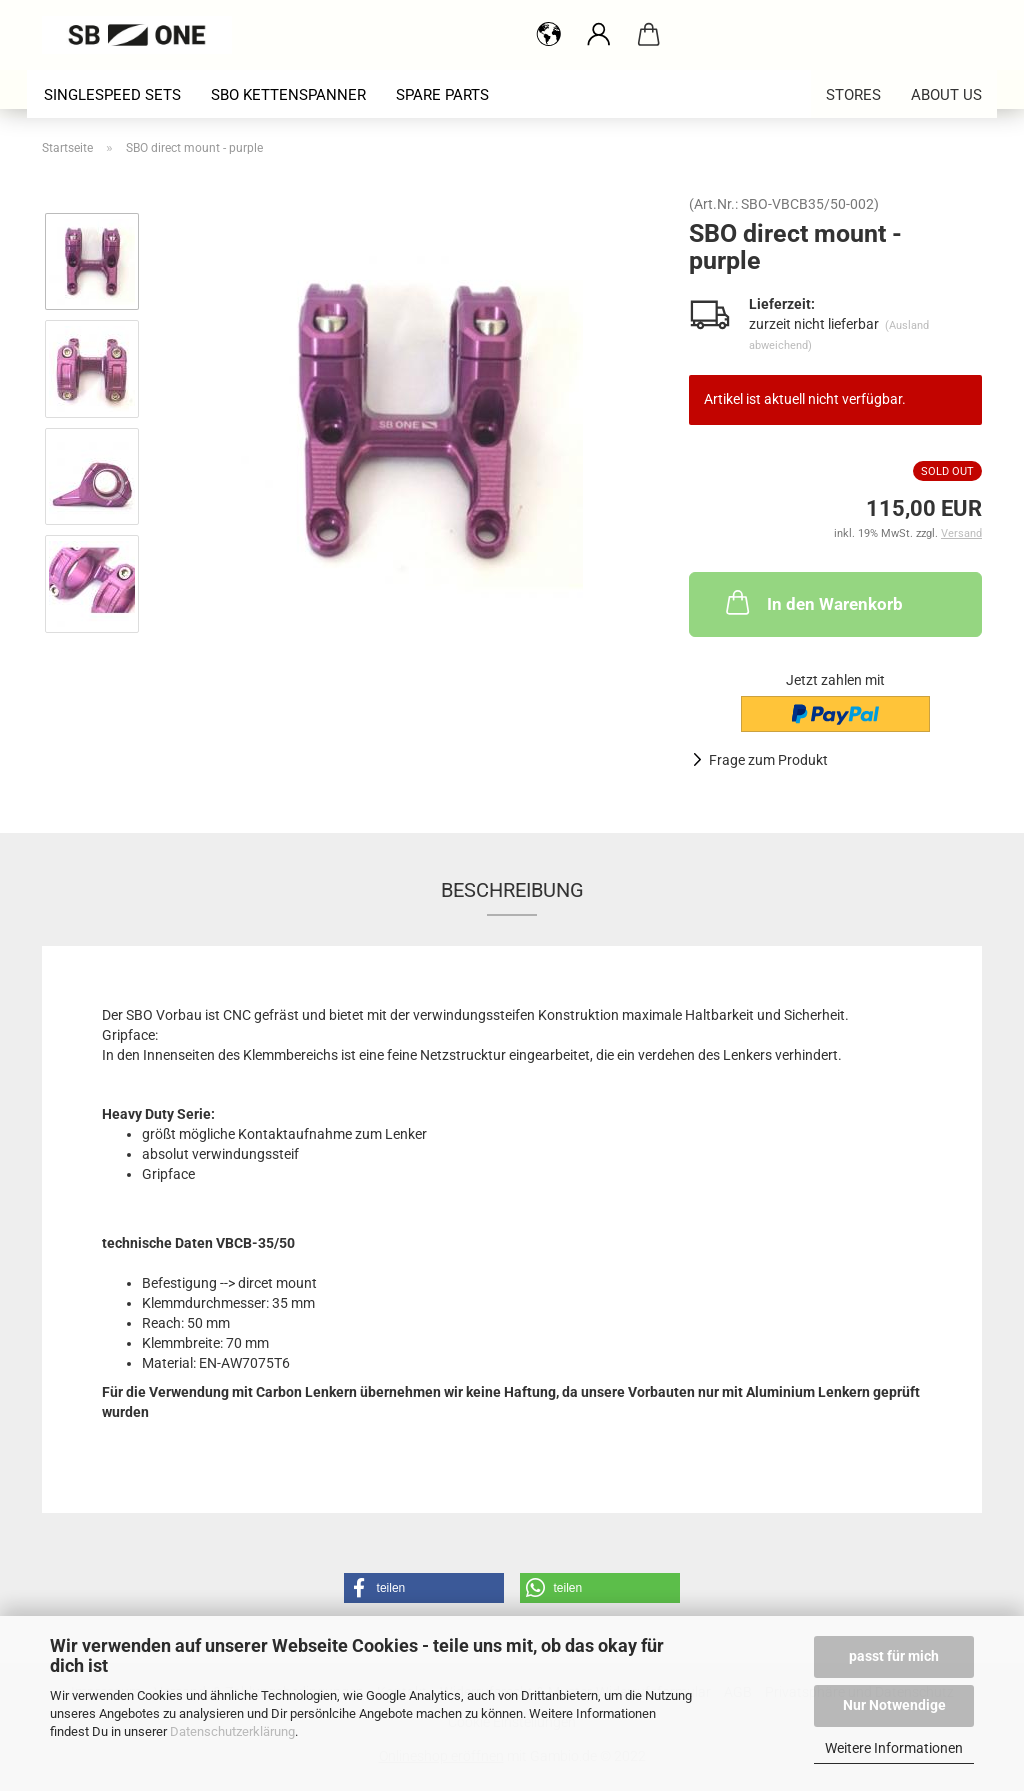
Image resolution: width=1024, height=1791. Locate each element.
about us (946, 95)
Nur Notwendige (894, 1705)
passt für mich (894, 1656)
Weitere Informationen (894, 1748)
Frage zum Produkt (768, 760)
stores (853, 95)
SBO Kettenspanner (288, 95)
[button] (424, 1588)
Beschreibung (512, 890)
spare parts (442, 95)
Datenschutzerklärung (232, 1731)
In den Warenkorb (812, 602)
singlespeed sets (112, 95)
